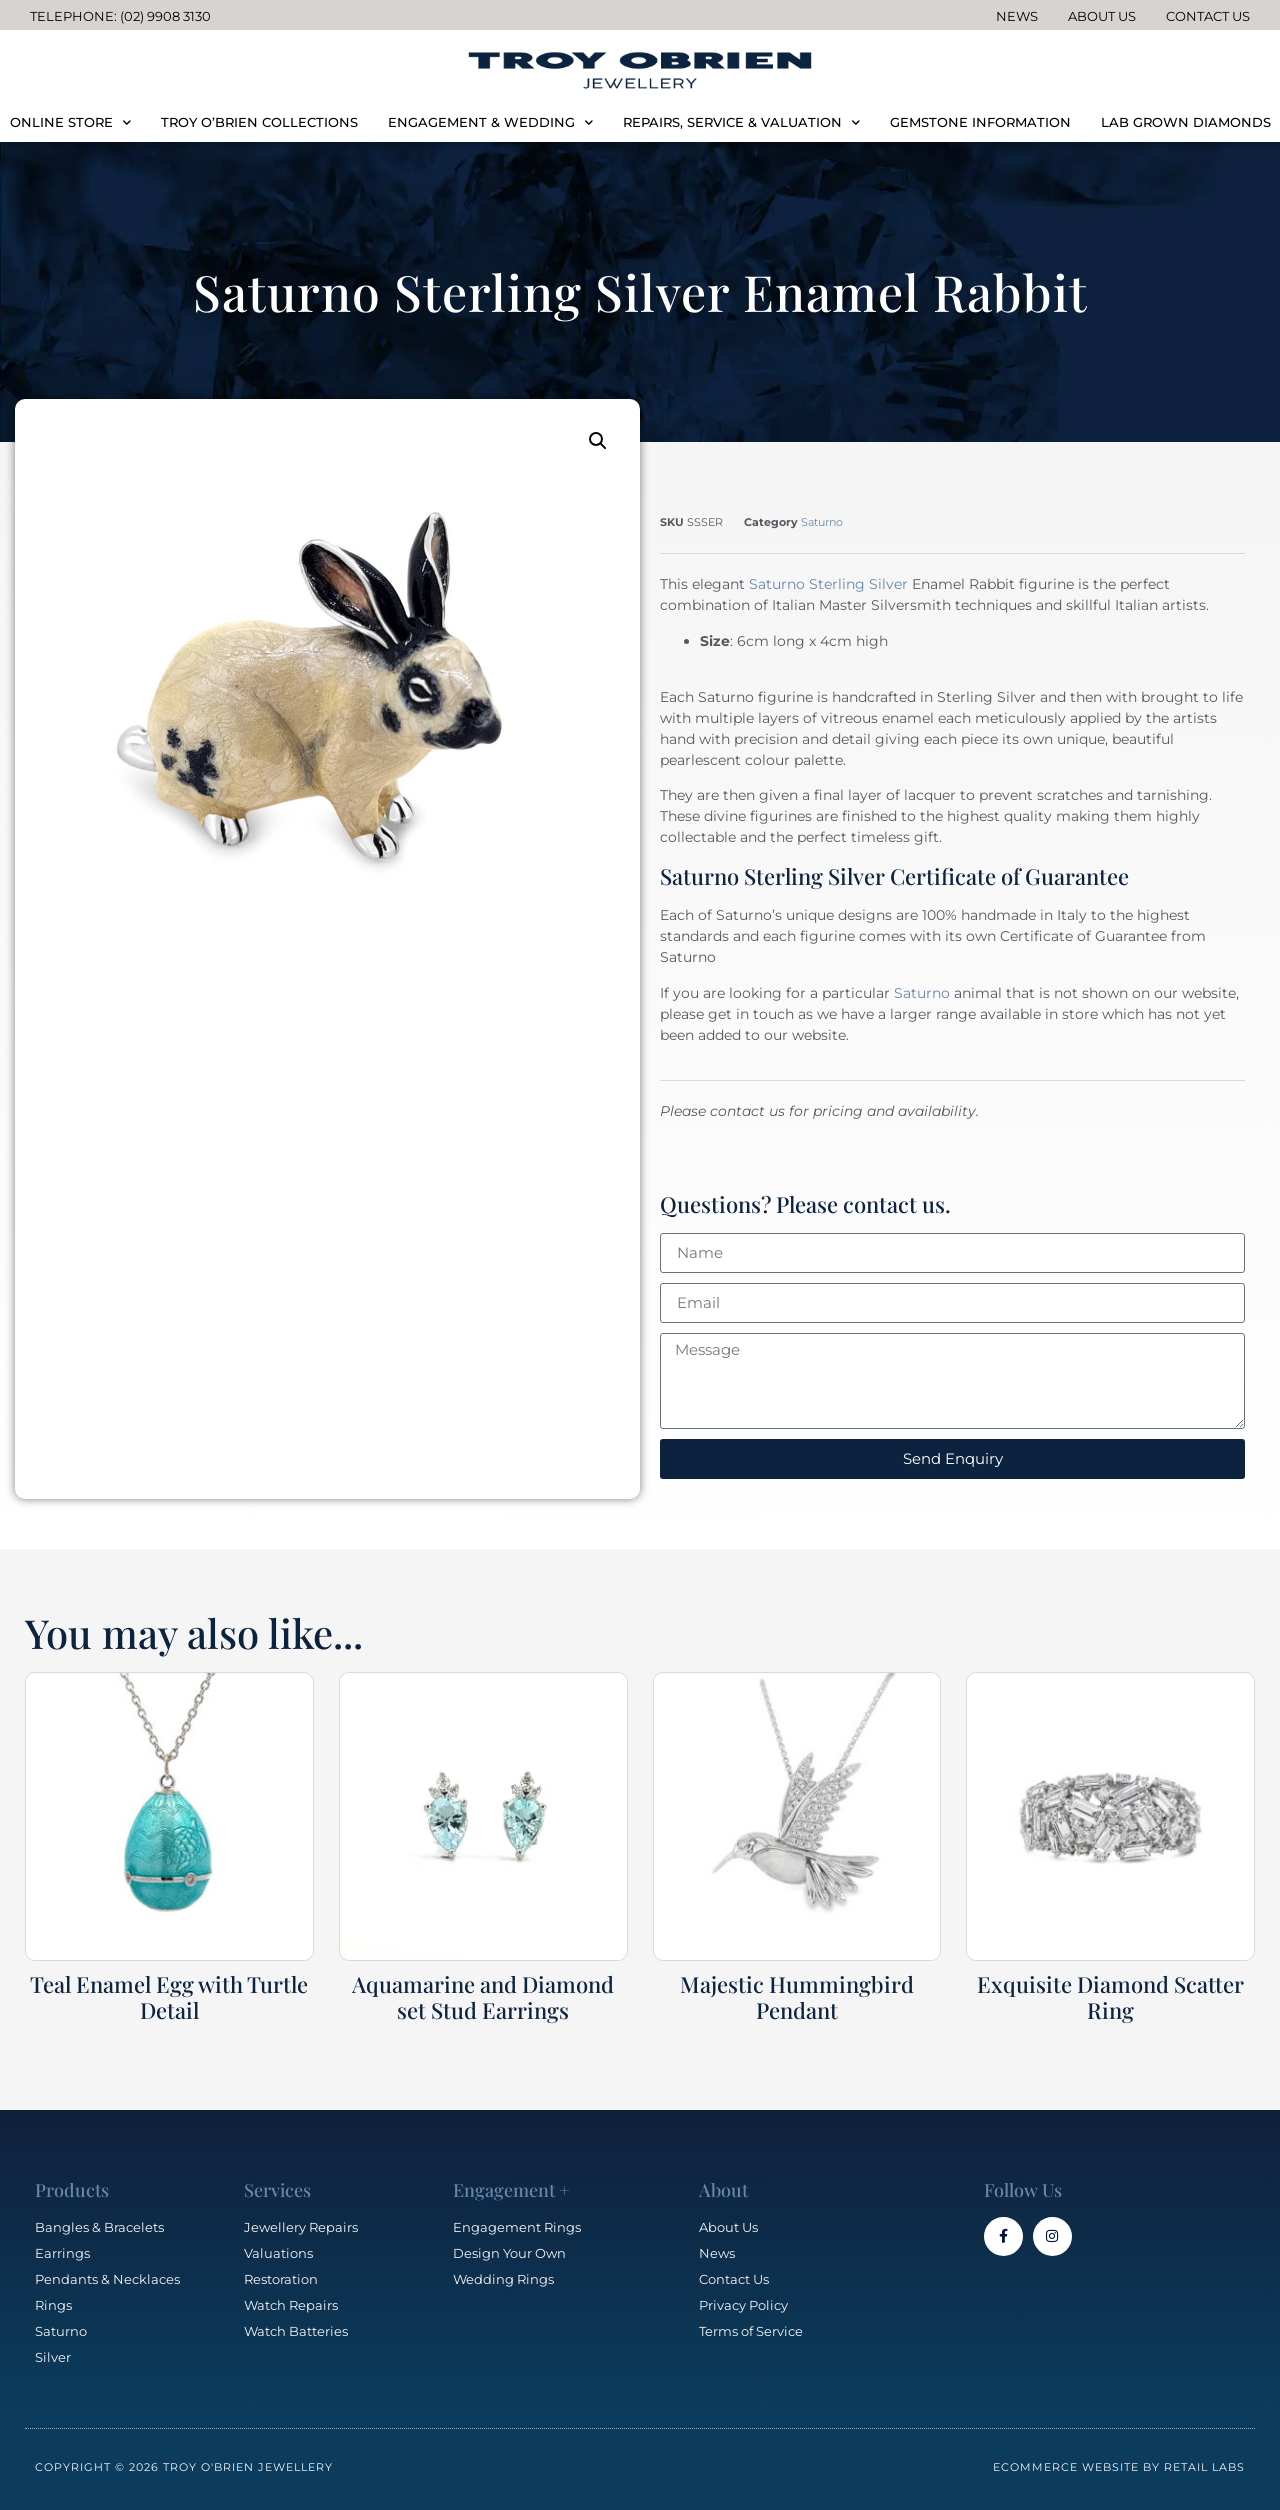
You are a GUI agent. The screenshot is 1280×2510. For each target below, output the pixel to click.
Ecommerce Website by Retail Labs (1119, 2467)
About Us (1102, 16)
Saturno (822, 522)
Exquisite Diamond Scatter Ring (1110, 1997)
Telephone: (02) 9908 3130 (120, 16)
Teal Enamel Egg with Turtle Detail (169, 1997)
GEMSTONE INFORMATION (980, 122)
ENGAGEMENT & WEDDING (490, 122)
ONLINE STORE (70, 122)
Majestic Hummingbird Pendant (797, 1997)
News (1017, 16)
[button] (598, 441)
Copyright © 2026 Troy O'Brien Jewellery (184, 2467)
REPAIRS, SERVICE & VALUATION (741, 122)
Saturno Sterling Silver (828, 584)
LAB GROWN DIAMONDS (1186, 122)
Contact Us (1208, 16)
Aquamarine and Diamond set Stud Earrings (483, 1997)
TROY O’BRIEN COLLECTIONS (259, 122)
